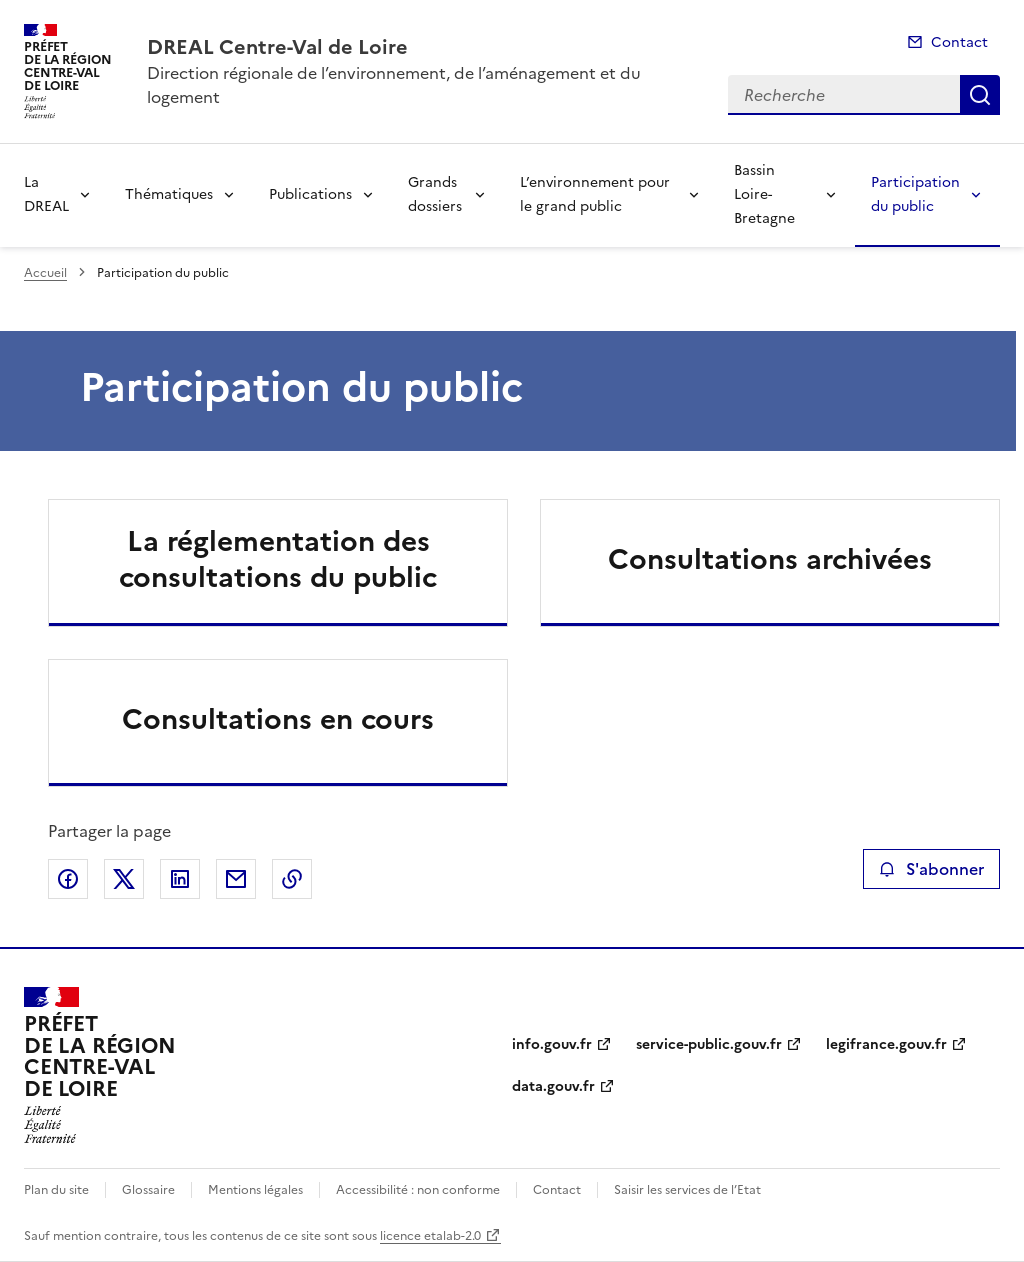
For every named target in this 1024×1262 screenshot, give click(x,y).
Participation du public (915, 194)
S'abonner (931, 869)
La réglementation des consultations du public (278, 559)
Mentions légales (255, 1190)
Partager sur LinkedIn (180, 879)
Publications (310, 194)
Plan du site (56, 1190)
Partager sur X (124, 879)
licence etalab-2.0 (430, 1236)
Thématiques (169, 194)
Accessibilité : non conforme (418, 1190)
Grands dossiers (435, 194)
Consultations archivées (770, 559)
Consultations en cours (278, 719)
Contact (959, 42)
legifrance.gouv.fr (886, 1044)
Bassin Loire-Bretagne (764, 194)
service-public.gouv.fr (709, 1044)
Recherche (980, 95)
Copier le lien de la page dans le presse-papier (292, 879)
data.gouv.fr (553, 1086)
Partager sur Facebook (68, 879)
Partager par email (236, 879)
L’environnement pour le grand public (595, 194)
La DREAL (46, 194)
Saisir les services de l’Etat (687, 1190)
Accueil (45, 273)
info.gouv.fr (552, 1044)
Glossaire (148, 1190)
